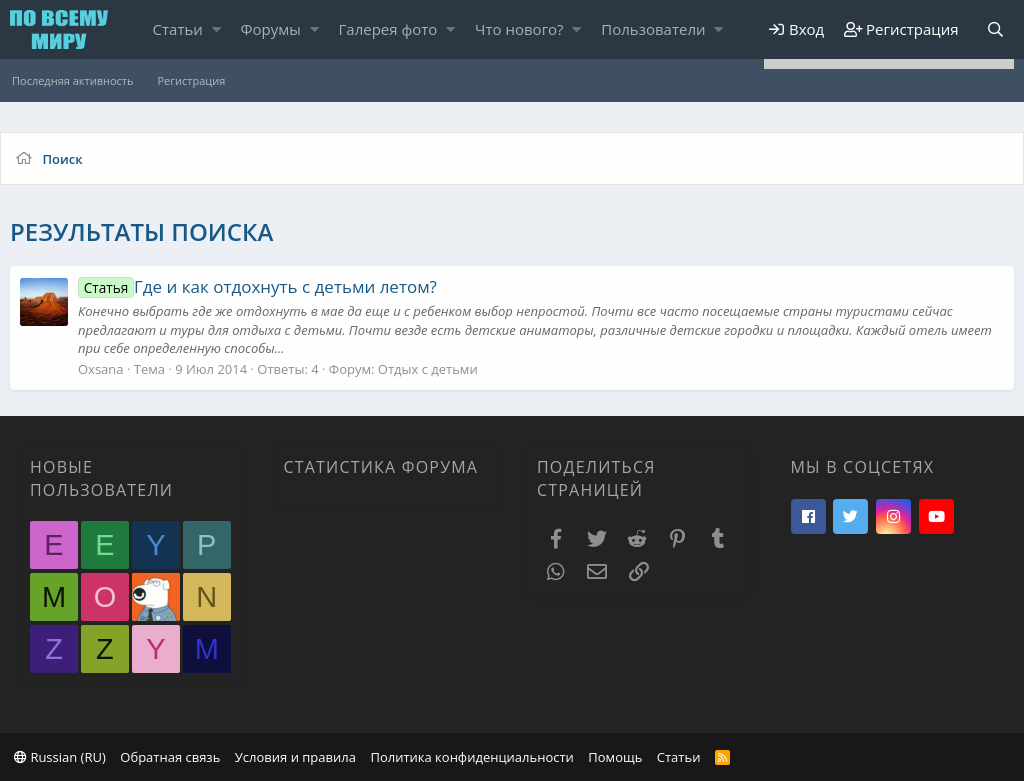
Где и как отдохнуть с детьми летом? (257, 286)
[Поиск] (995, 29)
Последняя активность (72, 80)
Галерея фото (388, 29)
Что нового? (519, 29)
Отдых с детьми (428, 369)
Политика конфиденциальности (471, 757)
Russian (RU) (60, 757)
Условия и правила (295, 757)
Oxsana (101, 369)
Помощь (615, 757)
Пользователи (653, 29)
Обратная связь (170, 757)
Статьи (178, 29)
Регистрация (191, 80)
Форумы (271, 29)
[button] (216, 29)
